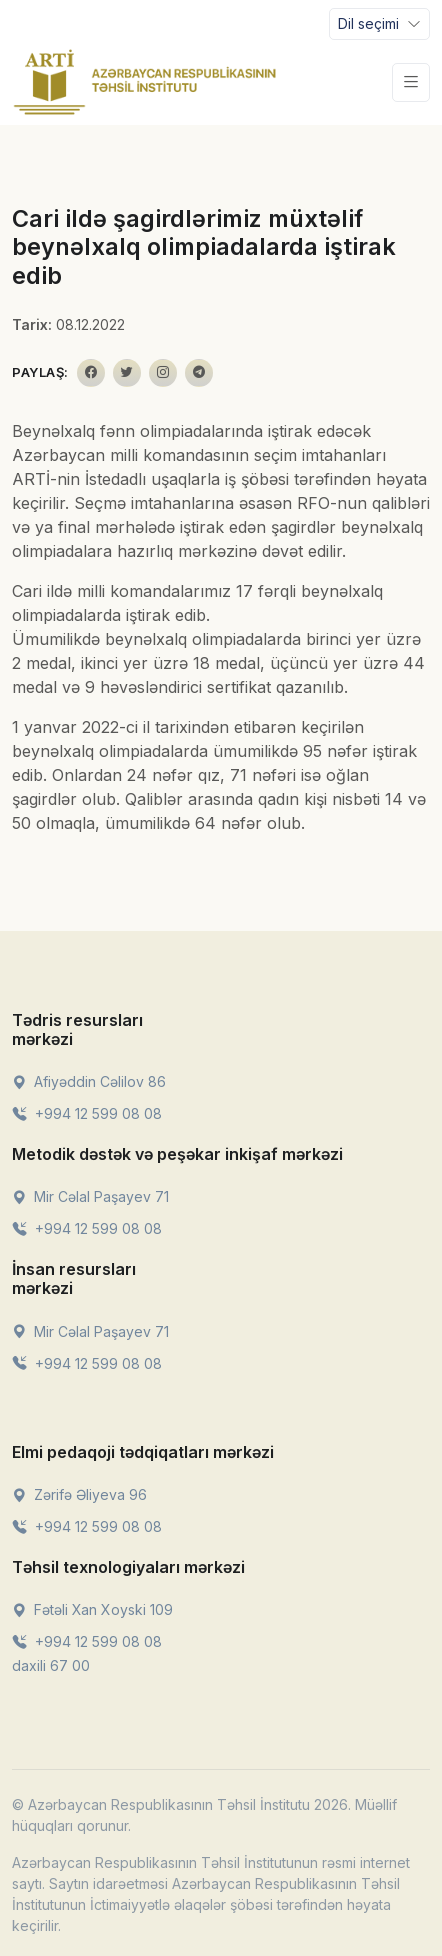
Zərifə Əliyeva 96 (79, 1494)
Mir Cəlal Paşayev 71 (90, 1196)
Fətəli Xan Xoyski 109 (92, 1609)
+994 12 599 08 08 (87, 1113)
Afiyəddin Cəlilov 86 (89, 1081)
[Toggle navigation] (379, 24)
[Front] (145, 82)
